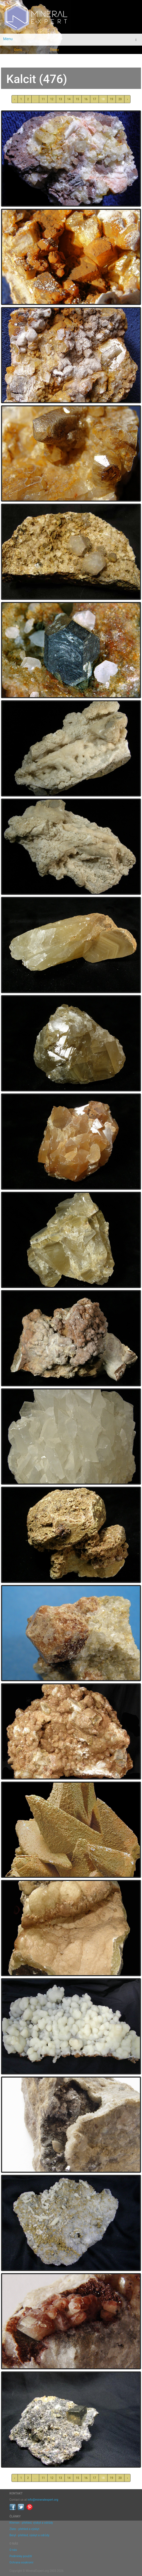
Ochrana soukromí (21, 2562)
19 (111, 99)
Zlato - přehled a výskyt (24, 2529)
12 (51, 99)
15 (77, 99)
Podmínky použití (20, 2556)
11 (43, 99)
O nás (13, 2550)
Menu (8, 39)
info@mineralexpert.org (43, 2499)
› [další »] (127, 99)
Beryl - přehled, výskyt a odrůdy (29, 2535)
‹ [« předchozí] (14, 99)
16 (86, 99)
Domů (18, 49)
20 (120, 99)
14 (69, 99)
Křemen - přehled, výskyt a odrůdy (31, 2522)
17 (94, 99)
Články (54, 49)
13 (60, 99)
